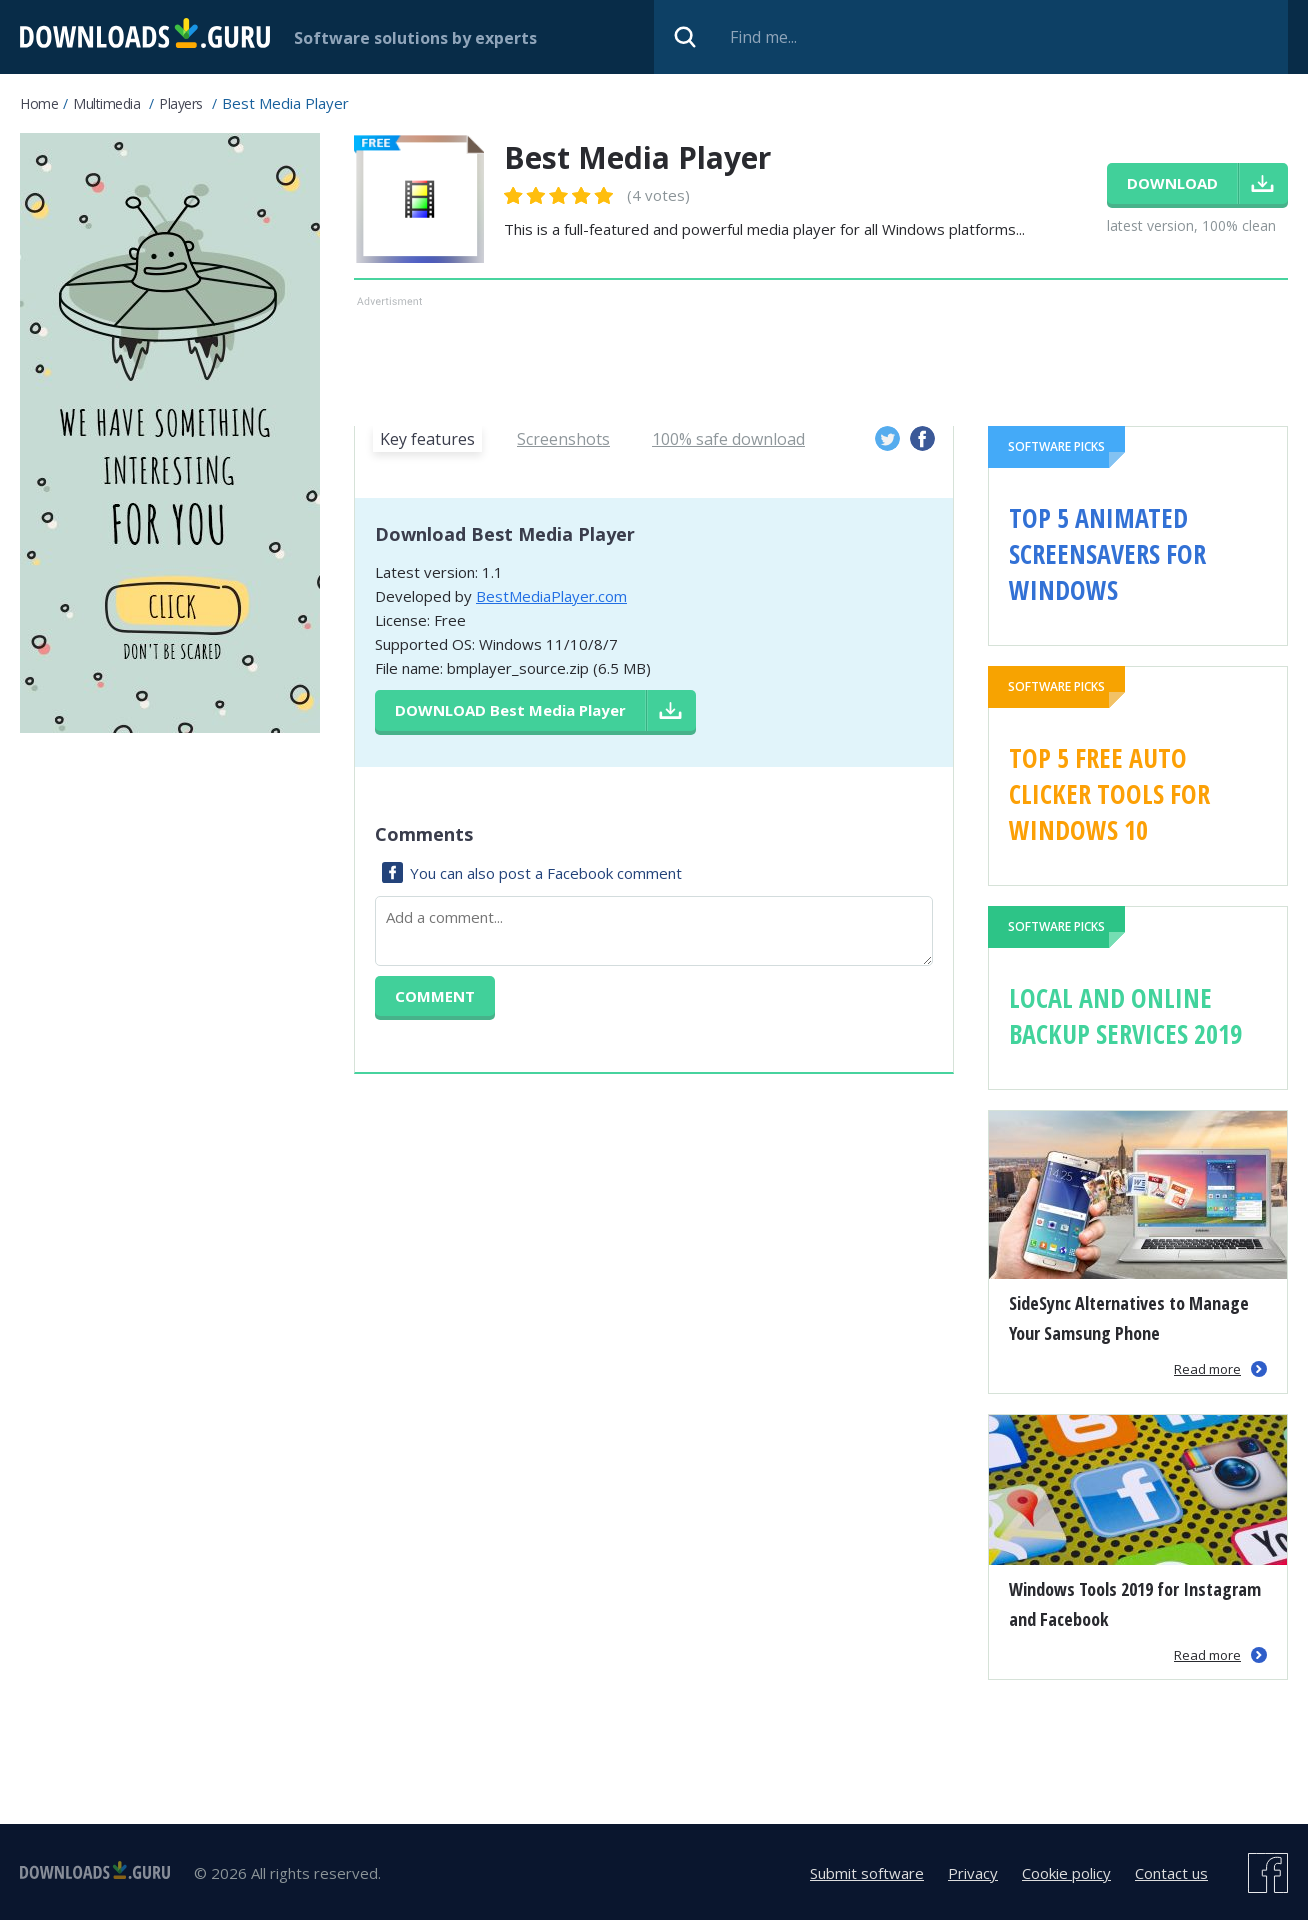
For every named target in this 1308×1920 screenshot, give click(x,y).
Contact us (1171, 1873)
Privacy (973, 1873)
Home (39, 103)
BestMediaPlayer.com (551, 596)
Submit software (867, 1873)
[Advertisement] (821, 357)
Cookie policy (1066, 1873)
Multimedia (106, 103)
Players (181, 103)
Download (510, 710)
